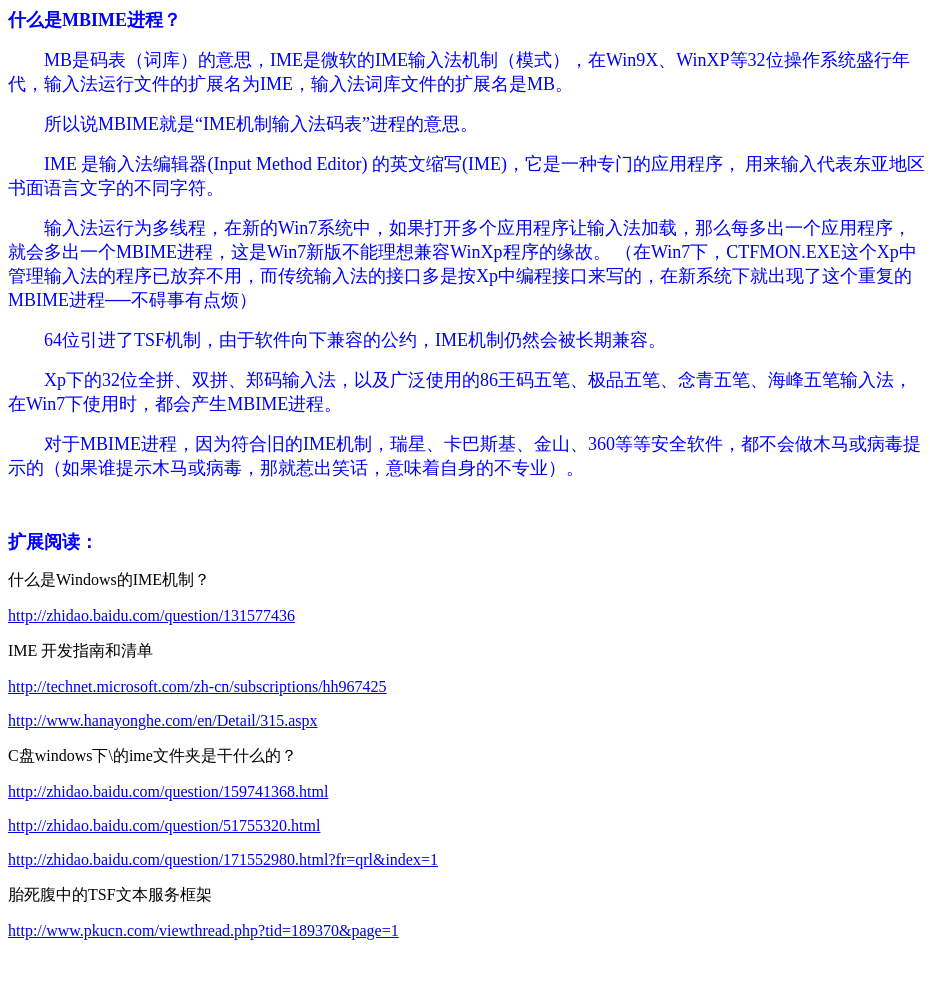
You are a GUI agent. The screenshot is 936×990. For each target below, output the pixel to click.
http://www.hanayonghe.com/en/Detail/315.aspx (163, 720)
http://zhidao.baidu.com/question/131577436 (151, 615)
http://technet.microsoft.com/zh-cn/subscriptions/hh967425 (197, 686)
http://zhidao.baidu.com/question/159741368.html (168, 791)
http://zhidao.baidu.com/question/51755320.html (164, 825)
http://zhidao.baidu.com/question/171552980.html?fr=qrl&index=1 (223, 859)
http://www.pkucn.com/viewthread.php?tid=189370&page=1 (203, 930)
